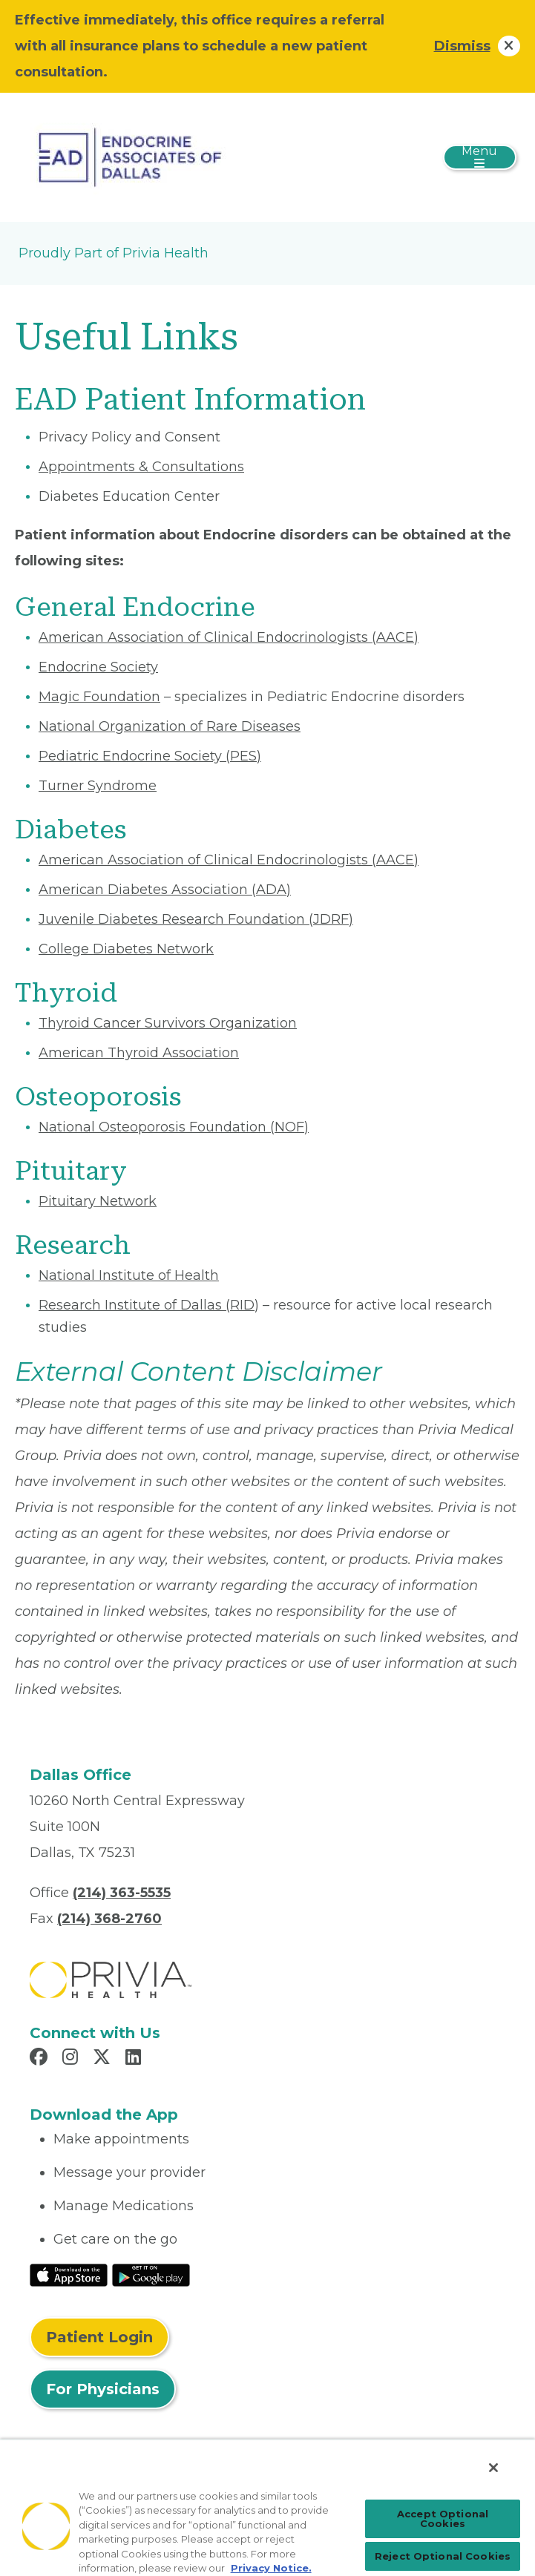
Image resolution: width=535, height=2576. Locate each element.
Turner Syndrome (98, 786)
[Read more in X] (104, 2059)
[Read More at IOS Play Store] (69, 2274)
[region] (267, 2507)
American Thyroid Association (139, 1053)
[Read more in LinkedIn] (135, 2059)
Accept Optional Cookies (442, 2518)
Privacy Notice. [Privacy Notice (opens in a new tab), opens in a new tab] (271, 2568)
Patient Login (99, 2337)
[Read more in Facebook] (41, 2059)
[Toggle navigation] (479, 157)
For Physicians (103, 2389)
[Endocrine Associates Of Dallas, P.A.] (133, 156)
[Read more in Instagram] (72, 2059)
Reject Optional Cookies (443, 2556)
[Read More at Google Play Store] (151, 2274)
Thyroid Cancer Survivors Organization (168, 1023)
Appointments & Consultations (141, 467)
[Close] (493, 2467)
